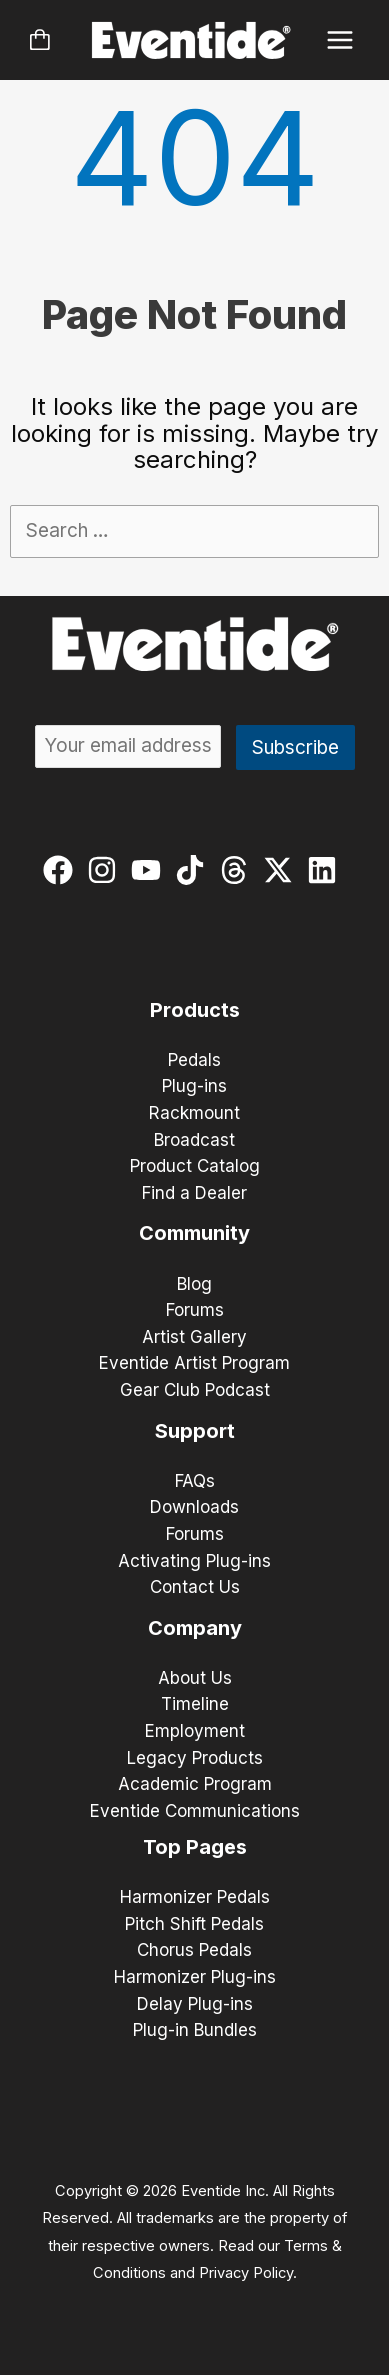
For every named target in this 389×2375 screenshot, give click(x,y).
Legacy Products (195, 1758)
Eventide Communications (195, 1811)
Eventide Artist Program (194, 1363)
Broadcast (194, 1140)
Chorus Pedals (194, 1950)
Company (195, 1628)
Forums (195, 1310)
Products (195, 1010)
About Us (195, 1678)
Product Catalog (195, 1166)
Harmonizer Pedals (195, 1897)
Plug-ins (194, 1086)
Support (195, 1431)
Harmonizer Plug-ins (195, 1977)
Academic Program (195, 1784)
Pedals (194, 1060)
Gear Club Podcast (195, 1390)
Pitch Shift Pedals (194, 1924)
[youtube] (150, 870)
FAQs (195, 1481)
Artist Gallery (194, 1337)
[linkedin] (326, 870)
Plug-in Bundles (195, 2030)
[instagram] (106, 870)
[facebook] (62, 870)
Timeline (195, 1704)
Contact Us (195, 1587)
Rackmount (194, 1113)
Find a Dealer (194, 1193)
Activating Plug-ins (194, 1561)
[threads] (238, 870)
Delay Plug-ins (195, 2004)
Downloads (194, 1507)
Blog (194, 1284)
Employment (195, 1731)
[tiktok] (194, 870)
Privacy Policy (246, 2273)
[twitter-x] (282, 870)
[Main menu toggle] (340, 40)
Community (194, 1233)
